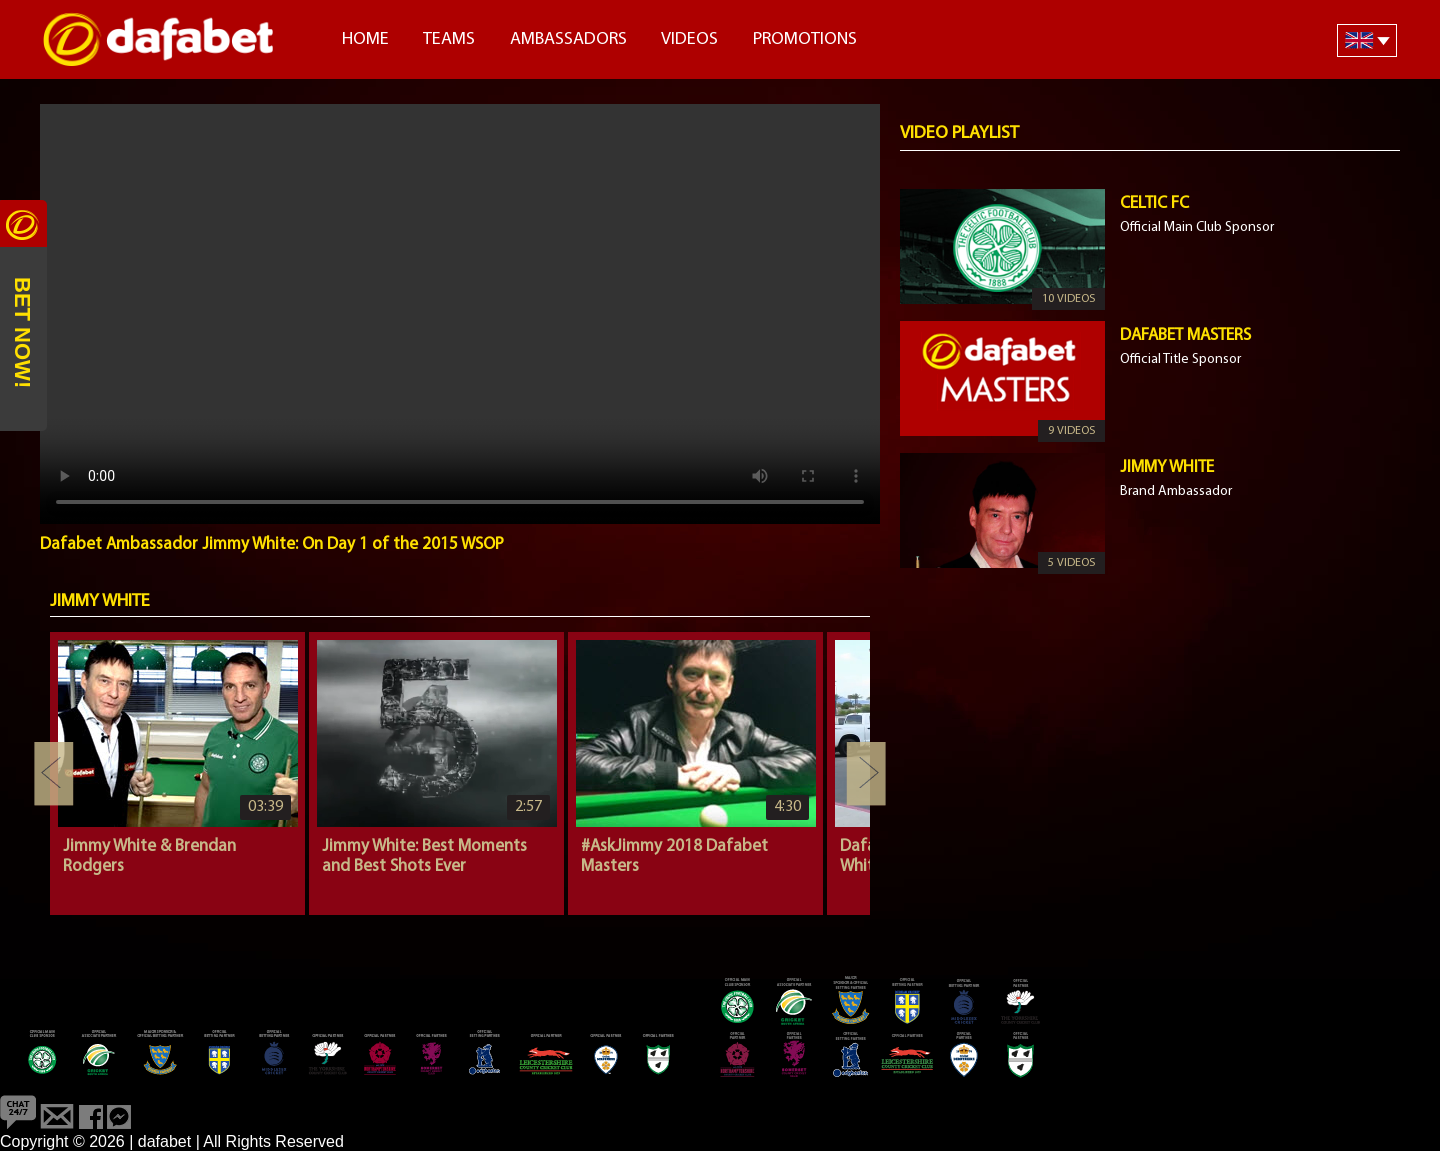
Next (866, 774)
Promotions (805, 39)
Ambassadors (568, 39)
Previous (54, 774)
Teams (449, 39)
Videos (689, 39)
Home (365, 39)
